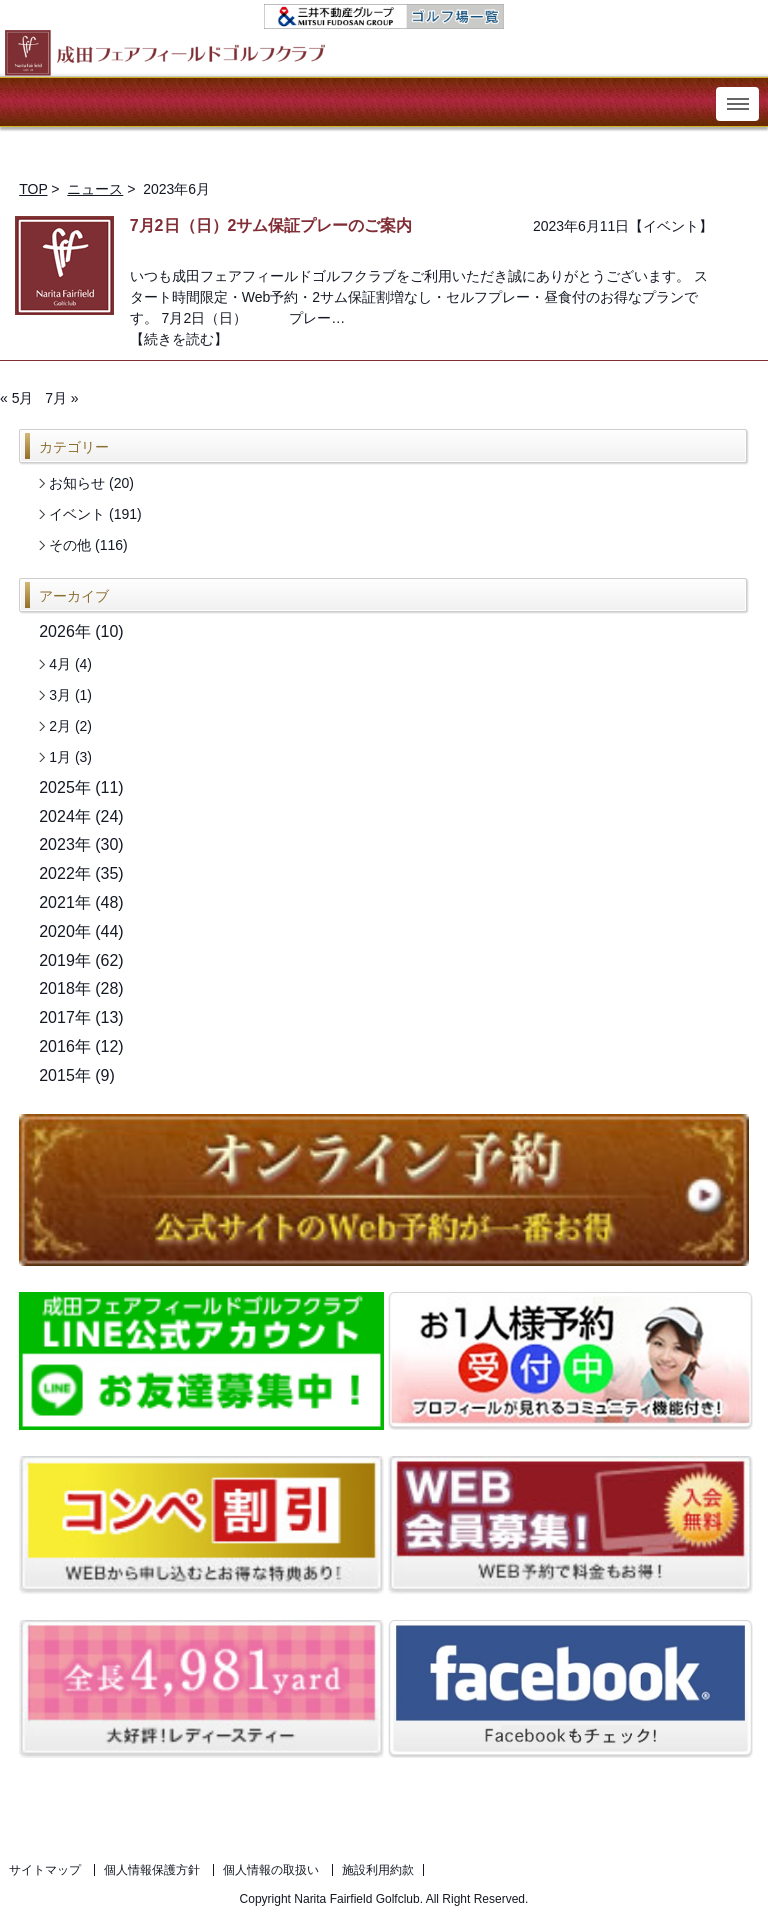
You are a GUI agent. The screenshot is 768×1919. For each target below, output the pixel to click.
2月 (60, 726)
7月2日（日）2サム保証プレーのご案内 (271, 225)
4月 (60, 664)
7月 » (61, 398)
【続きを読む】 (179, 339)
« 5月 (16, 398)
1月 (60, 757)
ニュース (95, 189)
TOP (33, 189)
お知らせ (77, 483)
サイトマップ (45, 1870)
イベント (671, 226)
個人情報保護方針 (152, 1870)
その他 (70, 545)
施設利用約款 (378, 1870)
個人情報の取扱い (271, 1870)
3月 (60, 695)
